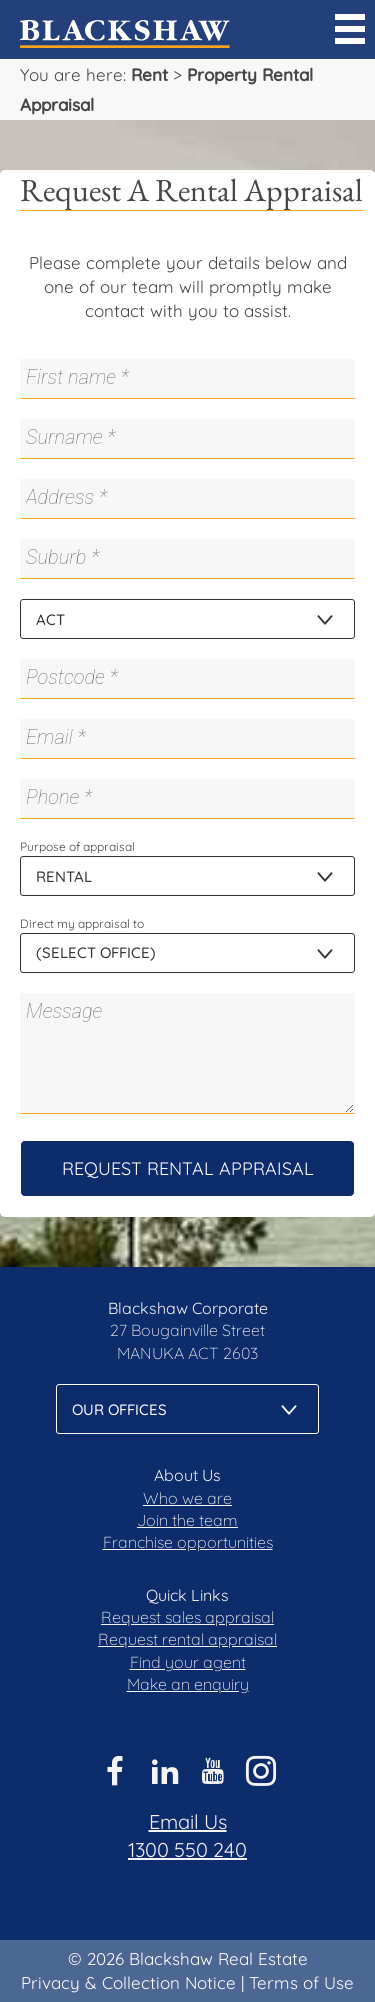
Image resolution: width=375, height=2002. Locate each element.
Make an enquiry (188, 1684)
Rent (149, 74)
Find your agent (188, 1662)
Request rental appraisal (187, 1639)
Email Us (188, 1821)
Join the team (187, 1520)
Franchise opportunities (188, 1542)
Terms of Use (301, 1982)
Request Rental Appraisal (188, 1168)
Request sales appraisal (187, 1617)
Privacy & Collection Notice (128, 1982)
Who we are (187, 1498)
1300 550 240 (187, 1849)
